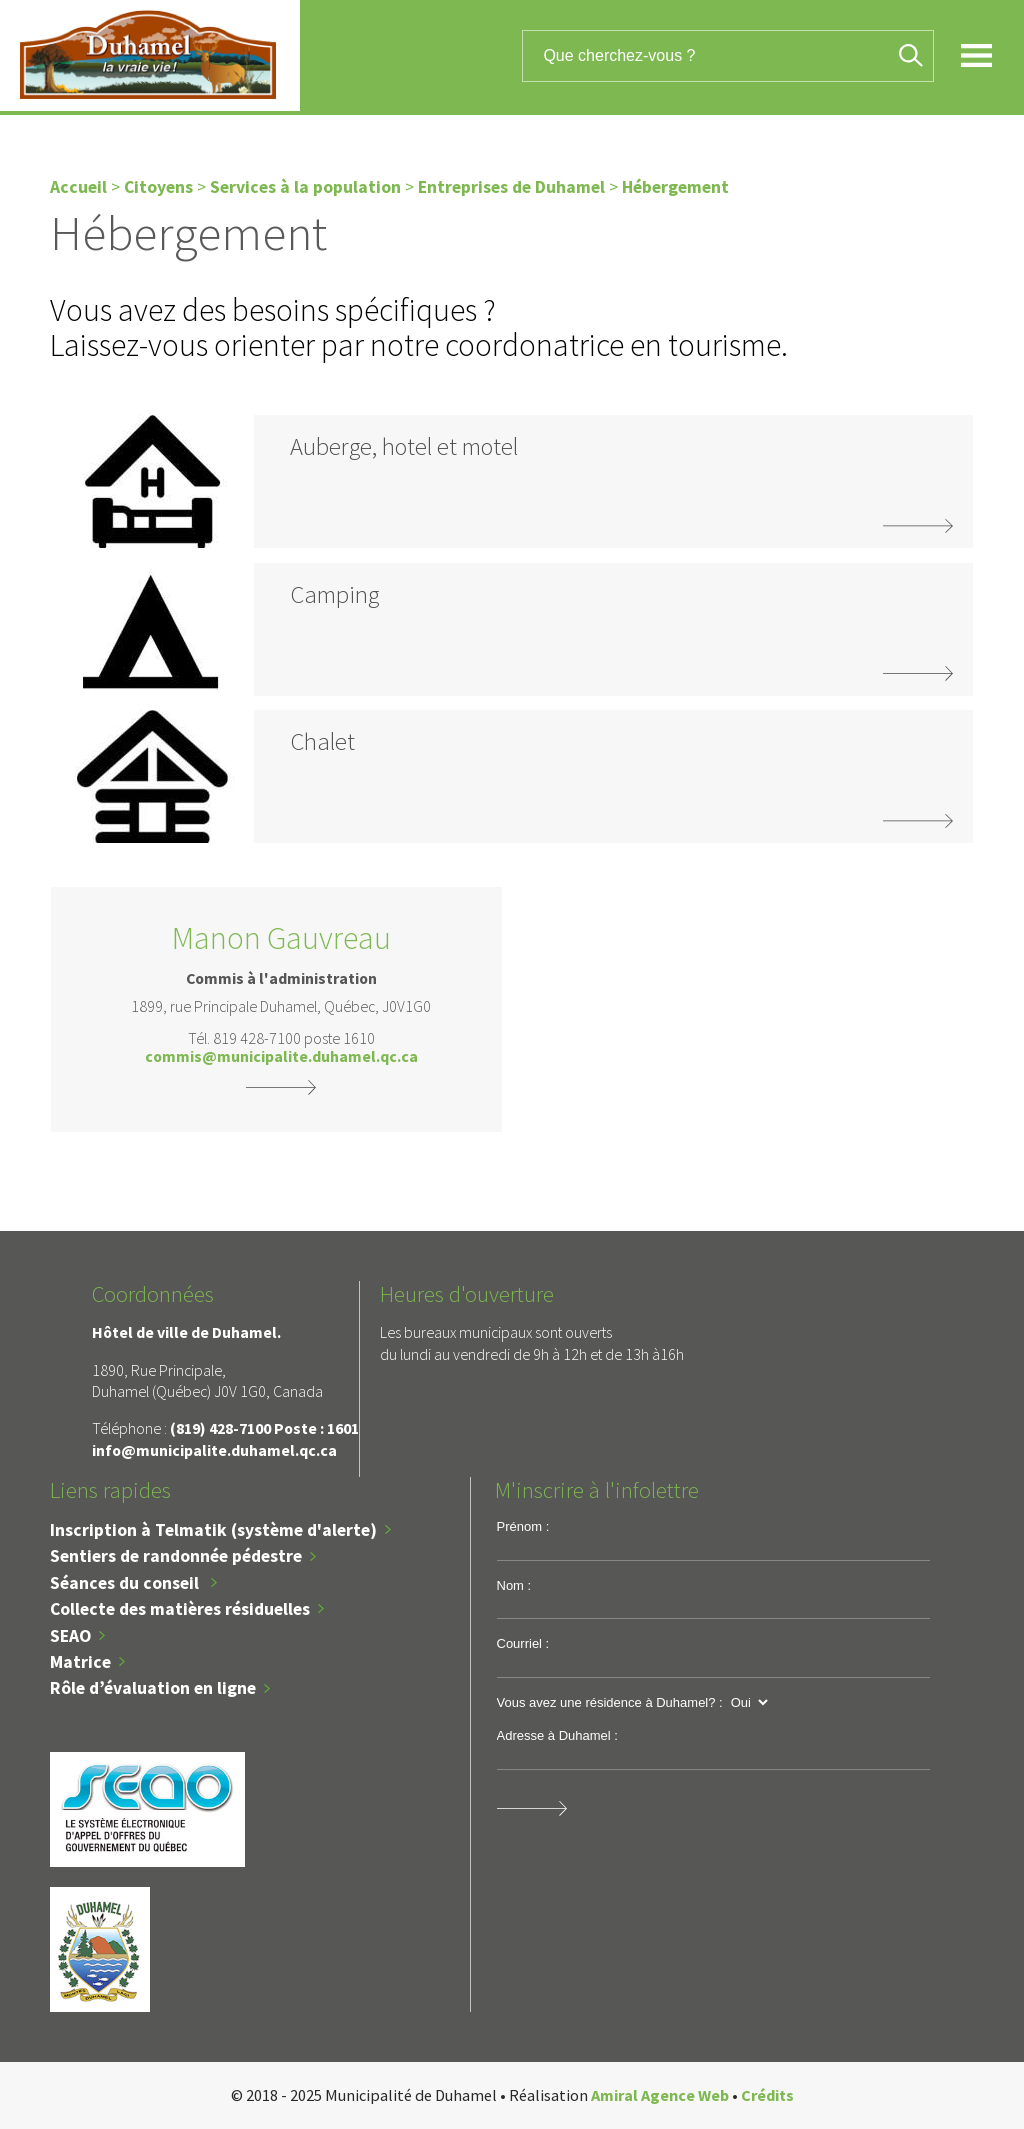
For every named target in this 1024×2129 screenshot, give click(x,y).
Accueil (78, 187)
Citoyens (158, 187)
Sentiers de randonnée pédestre (176, 1556)
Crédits (767, 2095)
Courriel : (523, 1643)
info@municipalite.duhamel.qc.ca (214, 1450)
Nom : (514, 1585)
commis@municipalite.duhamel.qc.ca (281, 1057)
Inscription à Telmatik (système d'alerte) (213, 1530)
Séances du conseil (126, 1583)
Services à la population (305, 187)
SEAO (70, 1636)
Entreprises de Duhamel (511, 187)
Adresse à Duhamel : (557, 1735)
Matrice (80, 1662)
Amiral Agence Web (660, 2095)
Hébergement (675, 187)
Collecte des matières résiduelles (180, 1609)
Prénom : (523, 1526)
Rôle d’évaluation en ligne (153, 1688)
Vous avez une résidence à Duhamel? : (610, 1702)
